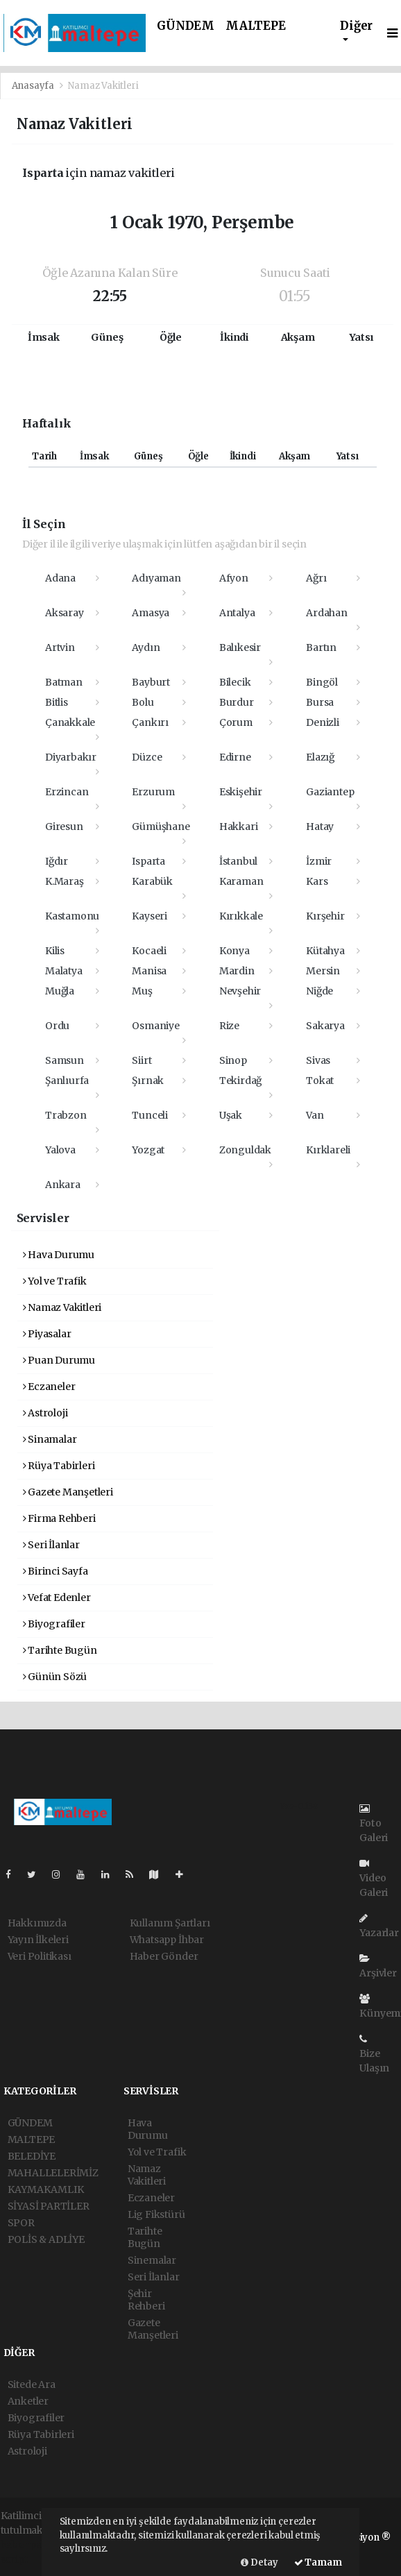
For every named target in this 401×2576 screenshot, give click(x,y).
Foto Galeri (373, 1824)
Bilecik (235, 682)
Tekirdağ (240, 1080)
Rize (229, 1025)
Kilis (55, 950)
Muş (142, 991)
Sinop (233, 1060)
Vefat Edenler (57, 1597)
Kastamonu (72, 916)
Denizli (322, 722)
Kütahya (325, 950)
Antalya (237, 613)
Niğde (319, 991)
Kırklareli (328, 1150)
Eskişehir (240, 792)
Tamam (318, 2562)
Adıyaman (156, 578)
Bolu (142, 702)
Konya (234, 950)
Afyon (233, 578)
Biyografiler (54, 1624)
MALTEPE (255, 26)
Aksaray (64, 613)
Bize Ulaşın (374, 2054)
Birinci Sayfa (55, 1571)
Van (314, 1115)
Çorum (236, 722)
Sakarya (325, 1025)
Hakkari (238, 826)
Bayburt (151, 682)
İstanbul (238, 861)
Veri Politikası (39, 1956)
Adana (60, 578)
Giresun (64, 826)
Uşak (230, 1115)
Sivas (318, 1060)
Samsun (64, 1060)
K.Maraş (64, 881)
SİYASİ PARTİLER (48, 2206)
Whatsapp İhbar (167, 1939)
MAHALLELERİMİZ (53, 2173)
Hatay (320, 826)
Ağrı (316, 578)
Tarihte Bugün (60, 1650)
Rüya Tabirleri (59, 1465)
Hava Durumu (59, 1254)
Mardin (237, 971)
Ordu (57, 1025)
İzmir (319, 861)
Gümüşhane (160, 826)
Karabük (152, 881)
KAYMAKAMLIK (46, 2189)
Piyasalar (47, 1334)
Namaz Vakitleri (103, 86)
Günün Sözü (55, 1676)
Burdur (236, 702)
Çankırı (150, 722)
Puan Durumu (59, 1360)
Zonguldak (245, 1150)
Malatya (64, 971)
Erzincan (66, 792)
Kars (316, 881)
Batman (64, 682)
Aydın (146, 647)
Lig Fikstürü (156, 2214)
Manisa (149, 971)
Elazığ (320, 757)
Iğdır (56, 861)
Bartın (321, 647)
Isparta (148, 861)
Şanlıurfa (67, 1080)
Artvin (60, 647)
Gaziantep (330, 792)
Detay (259, 2562)
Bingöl (322, 682)
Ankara (62, 1184)
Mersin (323, 971)
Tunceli (150, 1115)
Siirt (141, 1060)
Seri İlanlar (51, 1545)
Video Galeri (373, 1878)
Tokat (320, 1080)
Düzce (147, 757)
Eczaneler (49, 1386)
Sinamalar (50, 1439)
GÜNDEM (185, 26)
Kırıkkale (241, 916)
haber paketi (30, 2545)
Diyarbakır (70, 757)
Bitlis (56, 702)
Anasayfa (34, 86)
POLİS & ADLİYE (46, 2239)
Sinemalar (152, 2260)
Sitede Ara (32, 2384)
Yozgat (148, 1150)
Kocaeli (149, 950)
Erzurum (153, 792)
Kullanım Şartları (170, 1923)
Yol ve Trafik (55, 1281)
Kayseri (149, 916)
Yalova (60, 1150)
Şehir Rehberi (146, 2299)
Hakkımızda (37, 1923)
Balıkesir (240, 647)
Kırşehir (325, 916)
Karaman (241, 881)
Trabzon (66, 1115)
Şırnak (148, 1080)
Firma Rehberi (59, 1518)
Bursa (320, 702)
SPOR (21, 2223)
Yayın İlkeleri (38, 1939)
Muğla (59, 991)
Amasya (150, 613)
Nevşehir (240, 991)
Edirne (235, 757)
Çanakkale (70, 722)
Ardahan (327, 613)
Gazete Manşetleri (68, 1492)
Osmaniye (155, 1025)
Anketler (28, 2401)
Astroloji (45, 1413)
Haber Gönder (164, 1956)
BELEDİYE (32, 2156)
